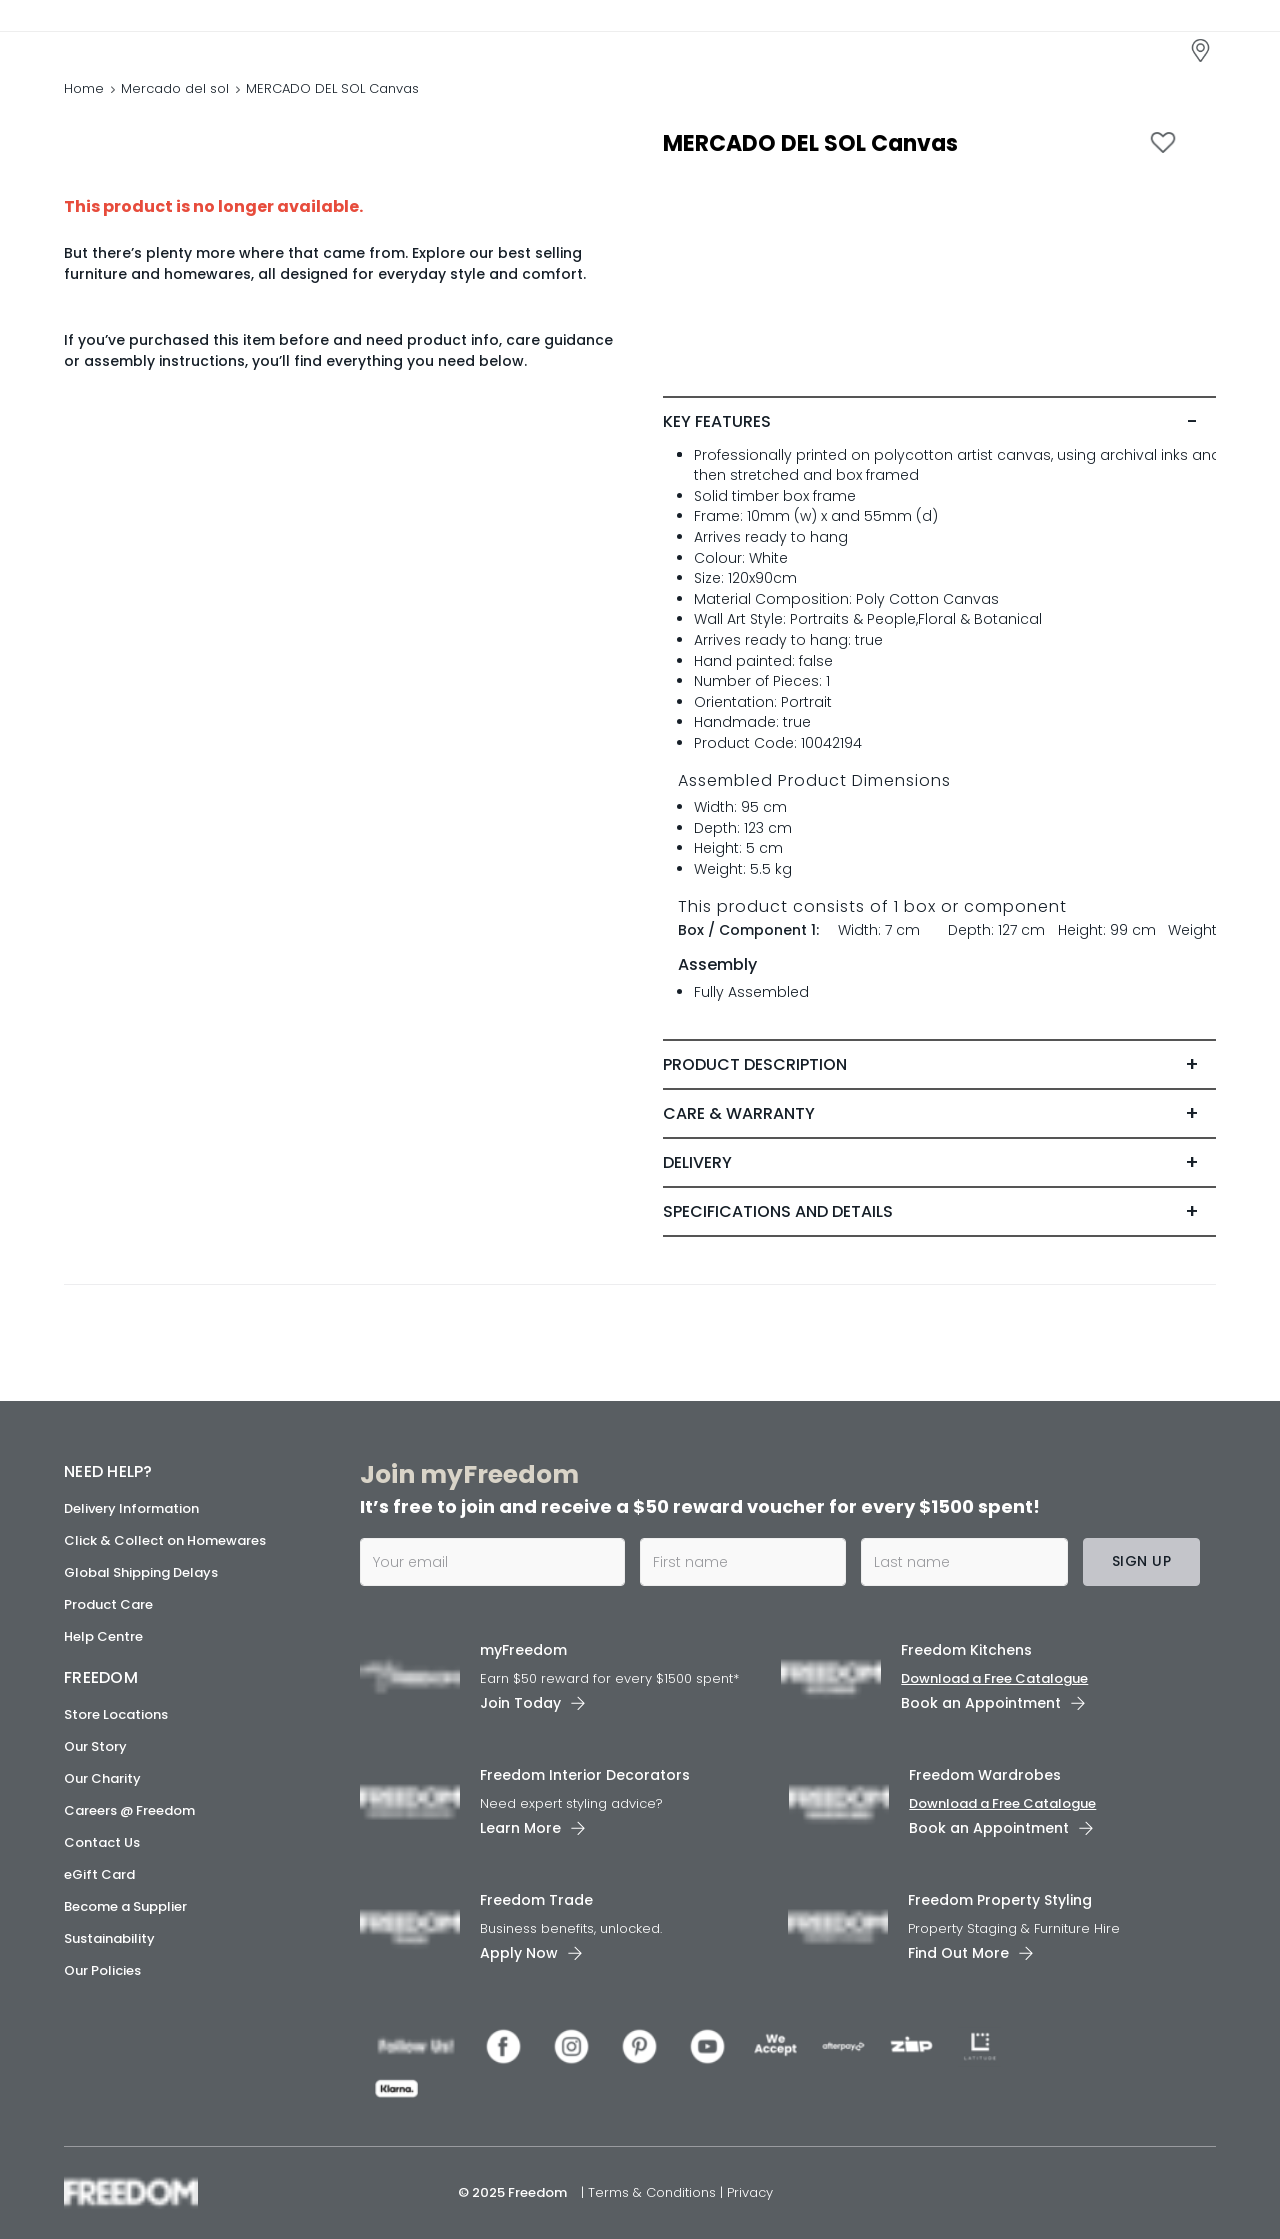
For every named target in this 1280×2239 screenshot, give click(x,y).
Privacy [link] (750, 2192)
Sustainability (109, 1938)
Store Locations (116, 1714)
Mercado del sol (175, 94)
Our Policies (102, 1970)
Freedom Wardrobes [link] (985, 1775)
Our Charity (102, 1778)
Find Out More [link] (958, 1953)
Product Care (108, 1604)
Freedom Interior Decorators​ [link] (585, 1775)
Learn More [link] (520, 1828)
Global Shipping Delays (141, 1572)
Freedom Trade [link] (536, 1900)
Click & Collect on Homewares (165, 1540)
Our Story (95, 1746)
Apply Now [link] (519, 1953)
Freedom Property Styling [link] (1000, 1900)
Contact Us (102, 1842)
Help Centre (103, 1636)
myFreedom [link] (523, 1650)
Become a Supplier (125, 1906)
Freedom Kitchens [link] (966, 1650)
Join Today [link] (520, 1703)
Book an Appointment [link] (981, 1703)
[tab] (939, 428)
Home (84, 94)
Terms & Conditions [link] (654, 2192)
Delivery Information (131, 1508)
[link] (153, 48)
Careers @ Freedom (129, 1810)
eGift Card (99, 1874)
